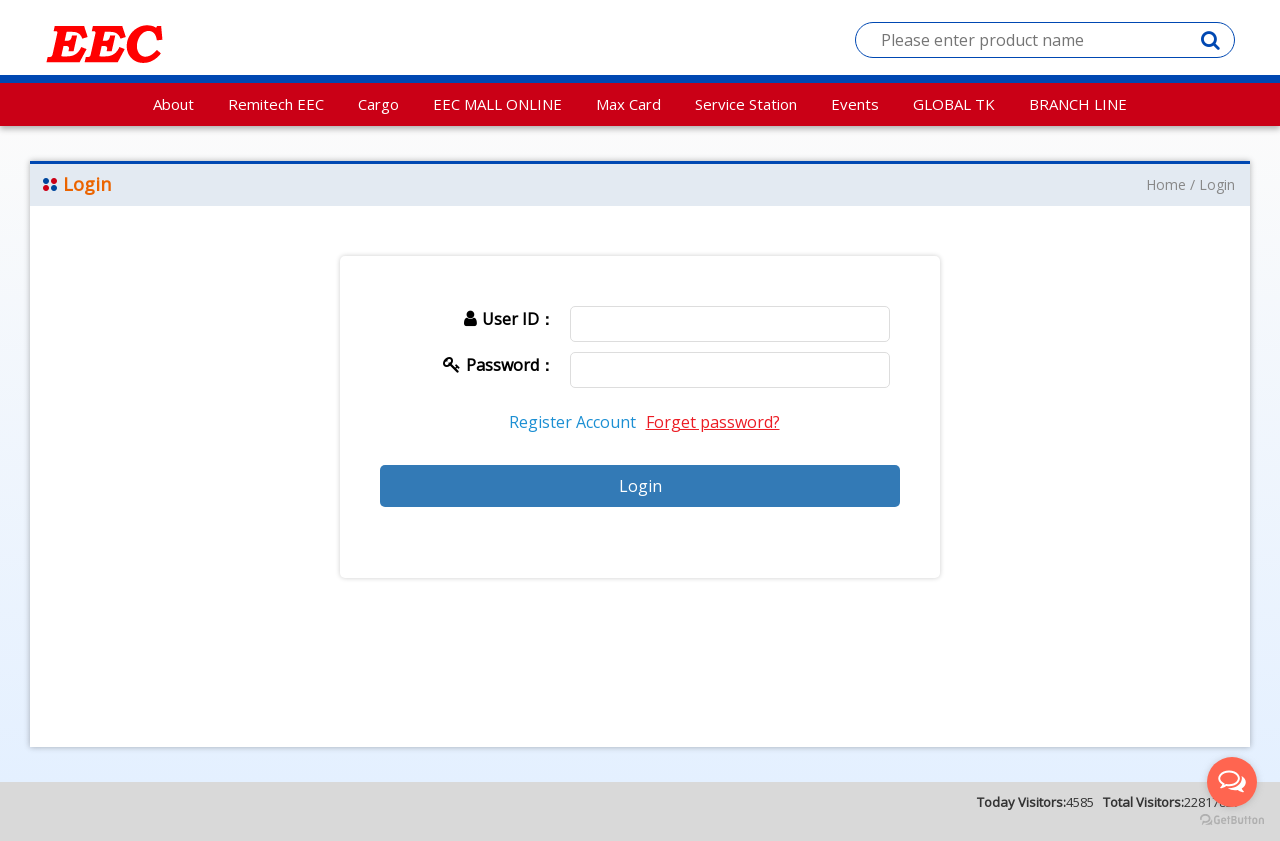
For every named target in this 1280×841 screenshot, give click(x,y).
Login (1217, 184)
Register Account (572, 422)
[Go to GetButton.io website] (1232, 820)
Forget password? (713, 422)
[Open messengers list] (1232, 782)
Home (1166, 184)
